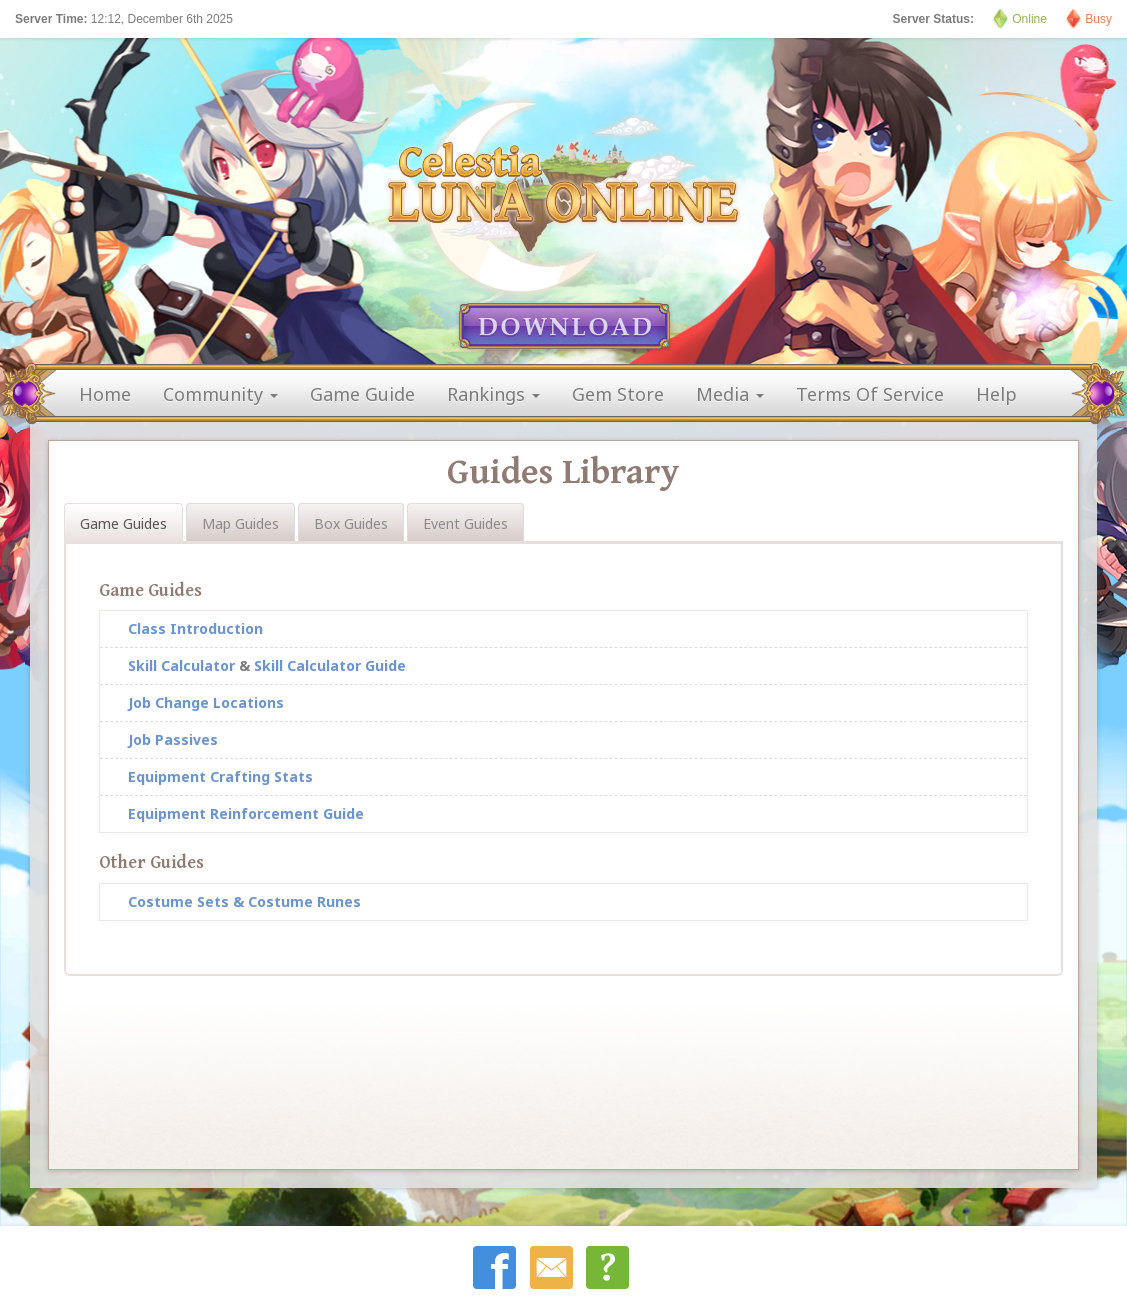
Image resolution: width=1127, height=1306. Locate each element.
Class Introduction (195, 628)
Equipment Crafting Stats (220, 776)
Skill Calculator (181, 665)
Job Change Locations (206, 702)
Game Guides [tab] (123, 523)
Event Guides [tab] (465, 523)
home (105, 394)
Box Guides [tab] (351, 523)
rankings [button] (493, 394)
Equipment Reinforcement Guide (246, 813)
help (996, 394)
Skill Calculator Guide (330, 665)
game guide (362, 394)
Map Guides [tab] (240, 523)
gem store (618, 394)
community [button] (220, 394)
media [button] (730, 394)
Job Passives (173, 739)
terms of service (870, 394)
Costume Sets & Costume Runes (244, 901)
